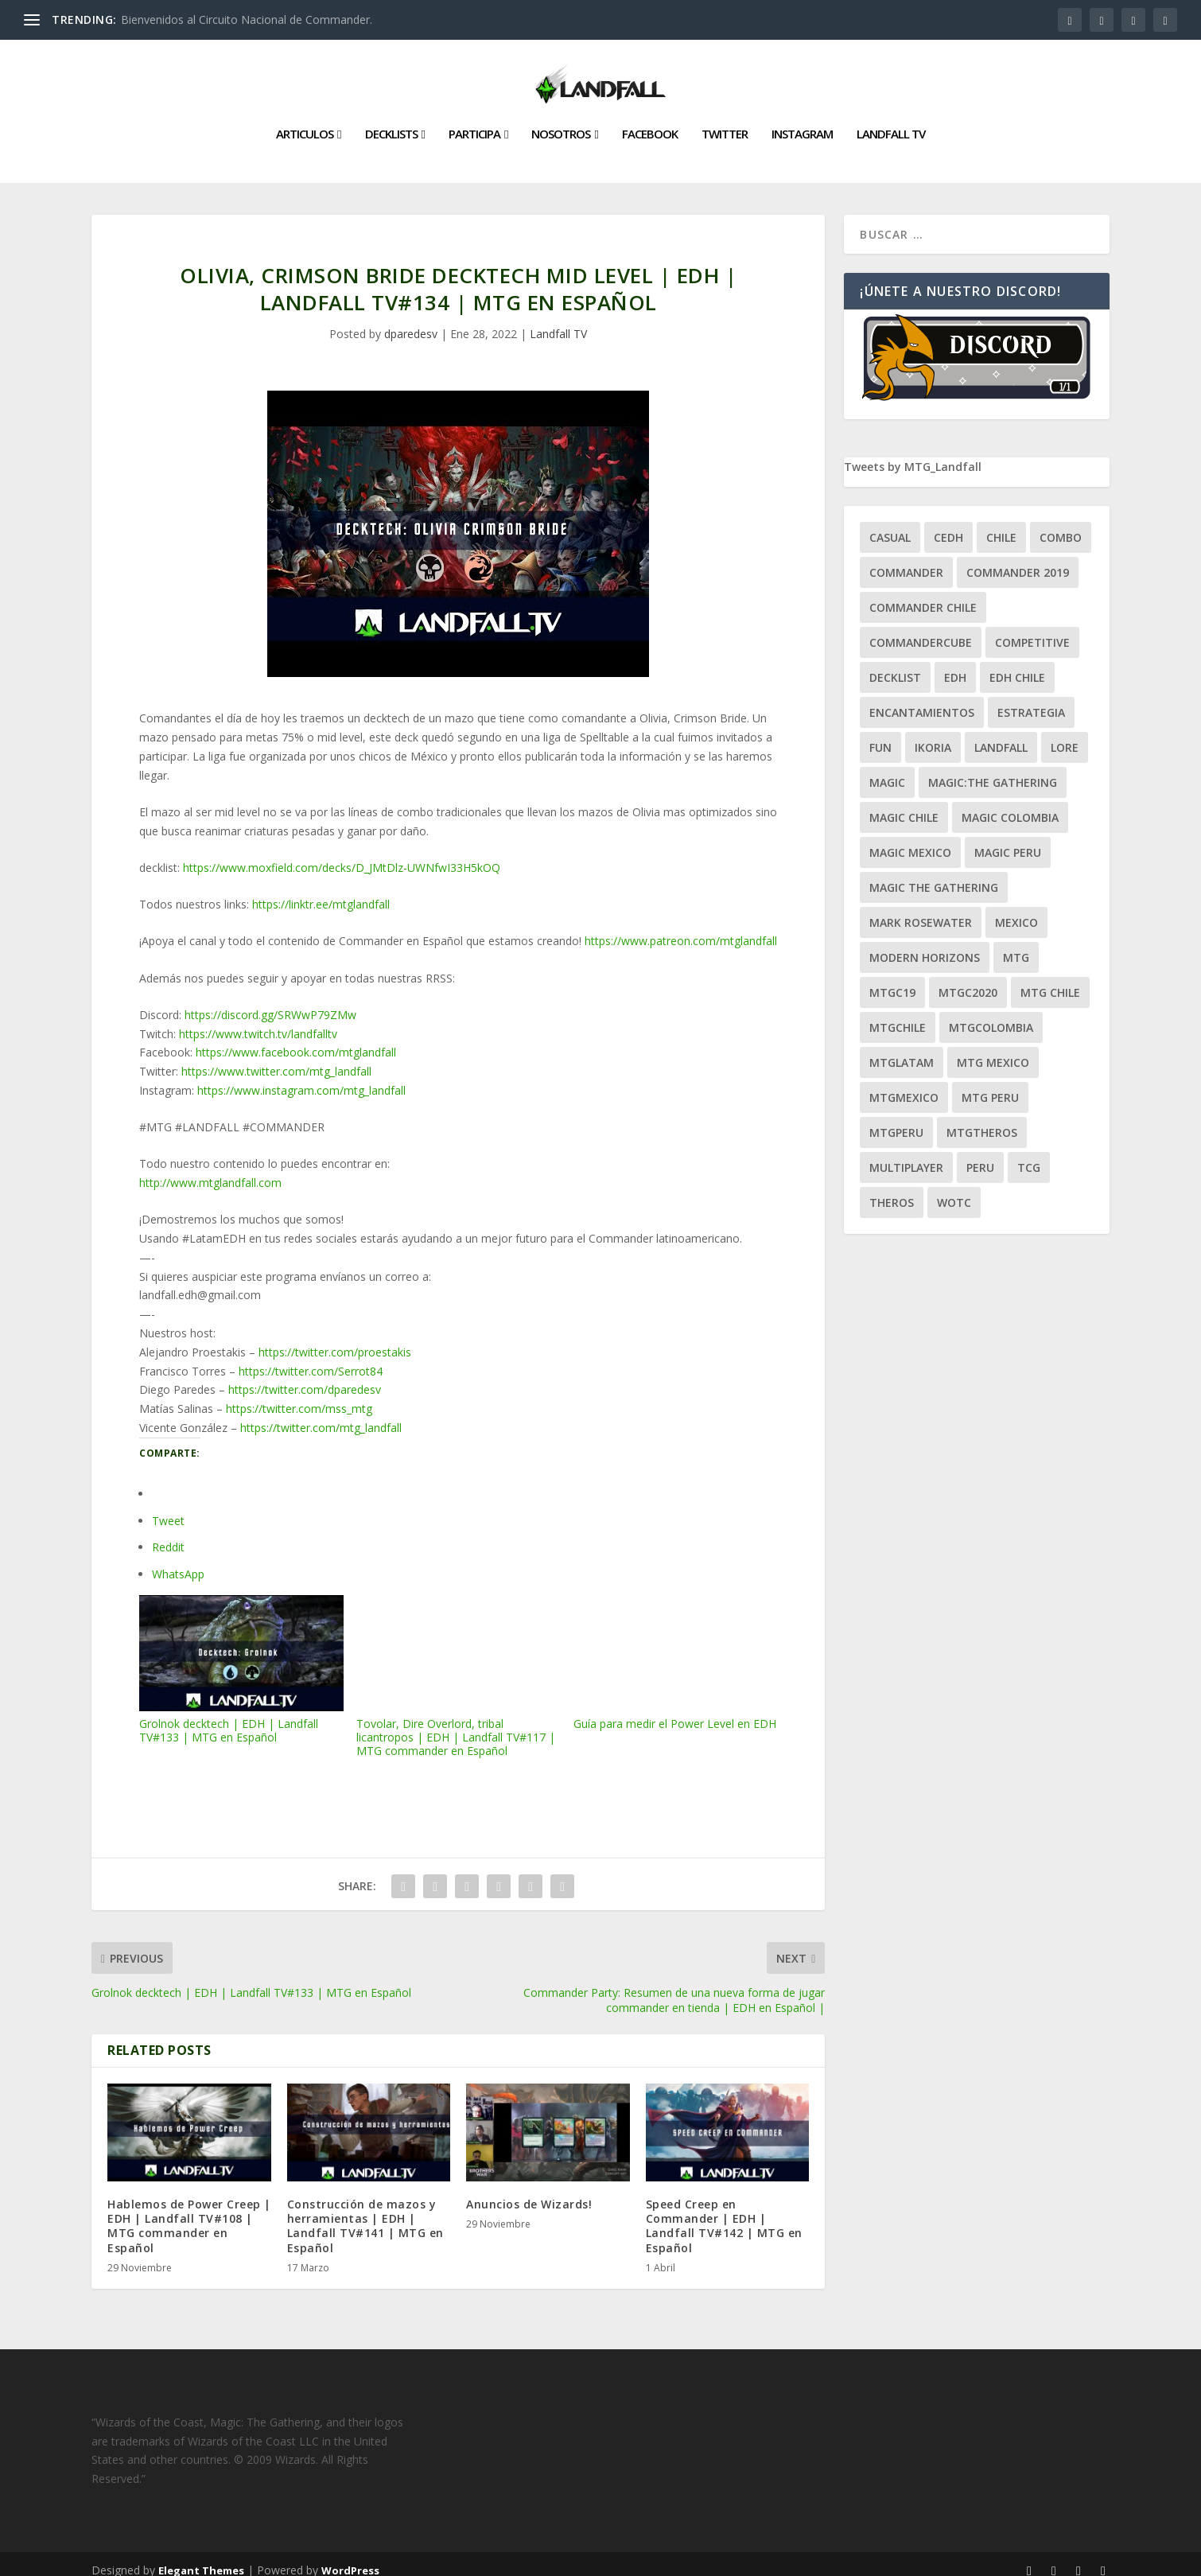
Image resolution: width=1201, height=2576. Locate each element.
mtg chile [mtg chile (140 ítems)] (1050, 979)
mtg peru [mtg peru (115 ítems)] (990, 1084)
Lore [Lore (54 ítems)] (1065, 734)
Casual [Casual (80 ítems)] (890, 524)
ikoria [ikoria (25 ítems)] (933, 734)
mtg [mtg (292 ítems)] (1016, 944)
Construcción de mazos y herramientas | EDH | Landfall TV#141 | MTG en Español (365, 2213)
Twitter (725, 122)
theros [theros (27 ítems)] (891, 1189)
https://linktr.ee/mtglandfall (321, 891)
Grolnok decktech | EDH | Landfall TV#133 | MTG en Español (241, 1657)
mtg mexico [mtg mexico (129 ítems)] (993, 1049)
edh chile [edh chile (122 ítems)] (1017, 664)
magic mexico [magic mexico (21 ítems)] (910, 839)
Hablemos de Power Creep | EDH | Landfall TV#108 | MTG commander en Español (189, 2213)
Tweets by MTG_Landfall (912, 453)
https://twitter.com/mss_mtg (299, 1395)
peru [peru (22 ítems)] (980, 1154)
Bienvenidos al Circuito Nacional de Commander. (246, 19)
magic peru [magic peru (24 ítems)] (1007, 839)
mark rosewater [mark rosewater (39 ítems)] (920, 909)
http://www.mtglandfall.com (210, 1169)
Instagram (802, 122)
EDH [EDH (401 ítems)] (955, 664)
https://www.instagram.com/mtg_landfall (301, 1077)
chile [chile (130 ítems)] (1001, 524)
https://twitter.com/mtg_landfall (321, 1414)
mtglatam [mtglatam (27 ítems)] (901, 1049)
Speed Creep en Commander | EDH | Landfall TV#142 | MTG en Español (724, 2213)
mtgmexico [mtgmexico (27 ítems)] (904, 1084)
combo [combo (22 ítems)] (1061, 524)
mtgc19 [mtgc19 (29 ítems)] (892, 979)
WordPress (350, 2558)
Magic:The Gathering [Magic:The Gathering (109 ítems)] (992, 769)
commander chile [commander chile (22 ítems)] (923, 594)
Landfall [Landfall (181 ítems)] (1001, 734)
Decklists (391, 122)
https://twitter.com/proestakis (334, 1339)
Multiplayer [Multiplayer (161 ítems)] (906, 1154)
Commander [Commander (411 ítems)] (906, 559)
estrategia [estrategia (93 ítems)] (1031, 699)
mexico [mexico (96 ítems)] (1016, 909)
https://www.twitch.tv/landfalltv (258, 1020)
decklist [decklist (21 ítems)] (895, 664)
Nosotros (560, 122)
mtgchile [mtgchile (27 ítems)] (897, 1014)
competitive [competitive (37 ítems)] (1032, 629)
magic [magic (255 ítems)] (887, 769)
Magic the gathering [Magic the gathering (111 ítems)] (933, 874)
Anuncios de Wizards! (529, 2191)
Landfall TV (891, 122)
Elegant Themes (201, 2558)
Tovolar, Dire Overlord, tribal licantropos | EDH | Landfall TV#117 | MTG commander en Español (458, 1663)
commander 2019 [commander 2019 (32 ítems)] (1017, 559)
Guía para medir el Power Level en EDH (675, 1650)
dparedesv (410, 321)
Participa (474, 122)
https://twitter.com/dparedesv (304, 1376)
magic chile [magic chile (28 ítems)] (904, 804)
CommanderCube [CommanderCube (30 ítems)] (920, 629)
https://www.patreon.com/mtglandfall (681, 928)
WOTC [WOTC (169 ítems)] (954, 1189)
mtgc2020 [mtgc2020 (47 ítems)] (968, 979)
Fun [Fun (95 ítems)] (880, 734)
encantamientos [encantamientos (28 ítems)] (921, 699)
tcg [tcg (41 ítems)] (1028, 1154)
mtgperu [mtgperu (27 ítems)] (896, 1119)
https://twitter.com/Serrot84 (311, 1358)
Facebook (650, 122)
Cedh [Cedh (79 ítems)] (948, 524)
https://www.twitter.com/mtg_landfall (276, 1058)
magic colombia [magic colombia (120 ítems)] (1010, 804)
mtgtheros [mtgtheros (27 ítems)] (981, 1119)
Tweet (168, 1508)
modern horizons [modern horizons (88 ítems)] (924, 944)
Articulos (304, 122)
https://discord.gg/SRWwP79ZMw (270, 1002)
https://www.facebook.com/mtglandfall (296, 1039)
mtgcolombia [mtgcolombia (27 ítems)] (991, 1014)
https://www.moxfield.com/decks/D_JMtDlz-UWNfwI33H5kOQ (341, 854)
